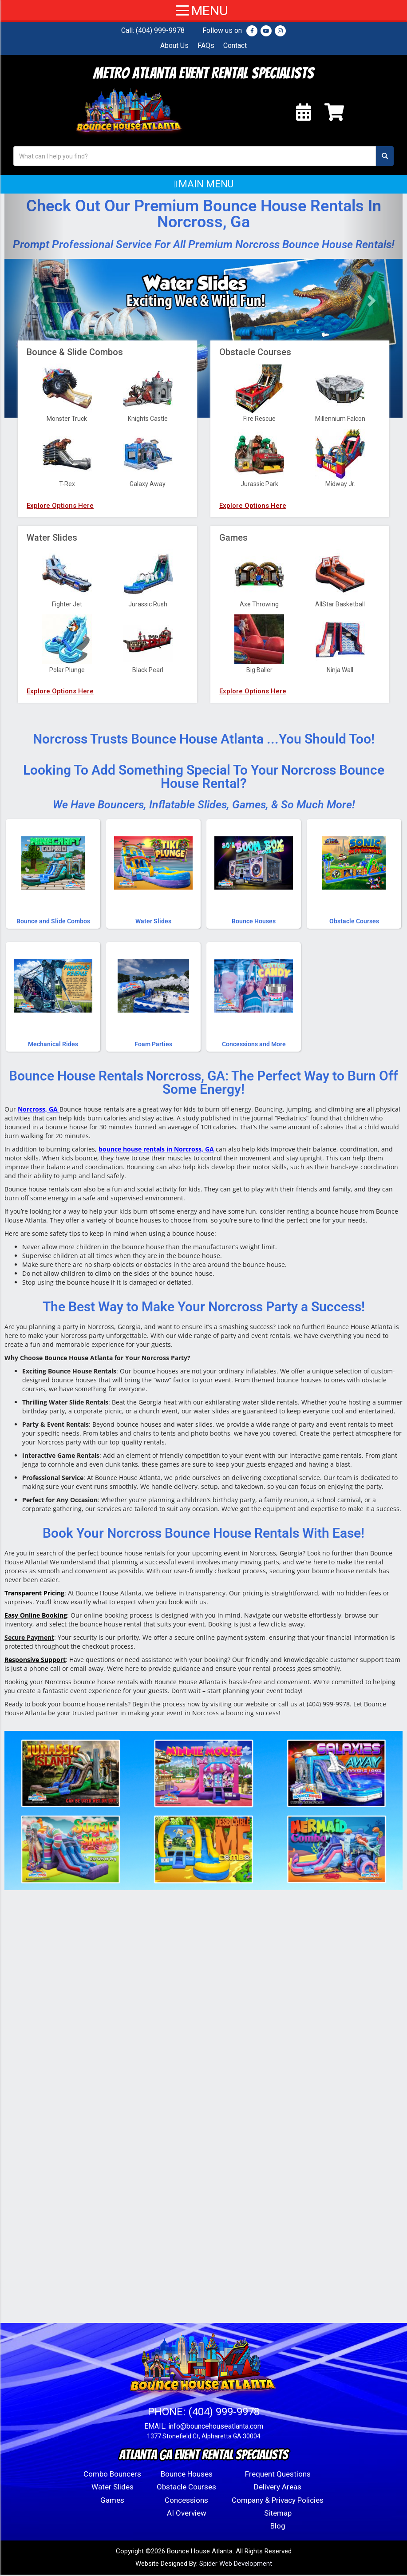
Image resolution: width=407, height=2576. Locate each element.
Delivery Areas (277, 2488)
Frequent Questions (278, 2475)
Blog (277, 2527)
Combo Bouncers (112, 2475)
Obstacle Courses (186, 2488)
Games (112, 2501)
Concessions (186, 2501)
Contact (235, 45)
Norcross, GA (38, 1110)
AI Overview (186, 2514)
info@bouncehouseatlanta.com (215, 2427)
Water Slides (112, 2488)
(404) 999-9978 (160, 30)
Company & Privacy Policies (278, 2501)
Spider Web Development (235, 2565)
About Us (174, 45)
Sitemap (278, 2514)
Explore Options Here (60, 609)
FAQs (206, 45)
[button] (203, 185)
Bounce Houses (187, 2475)
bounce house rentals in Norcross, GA (156, 1150)
